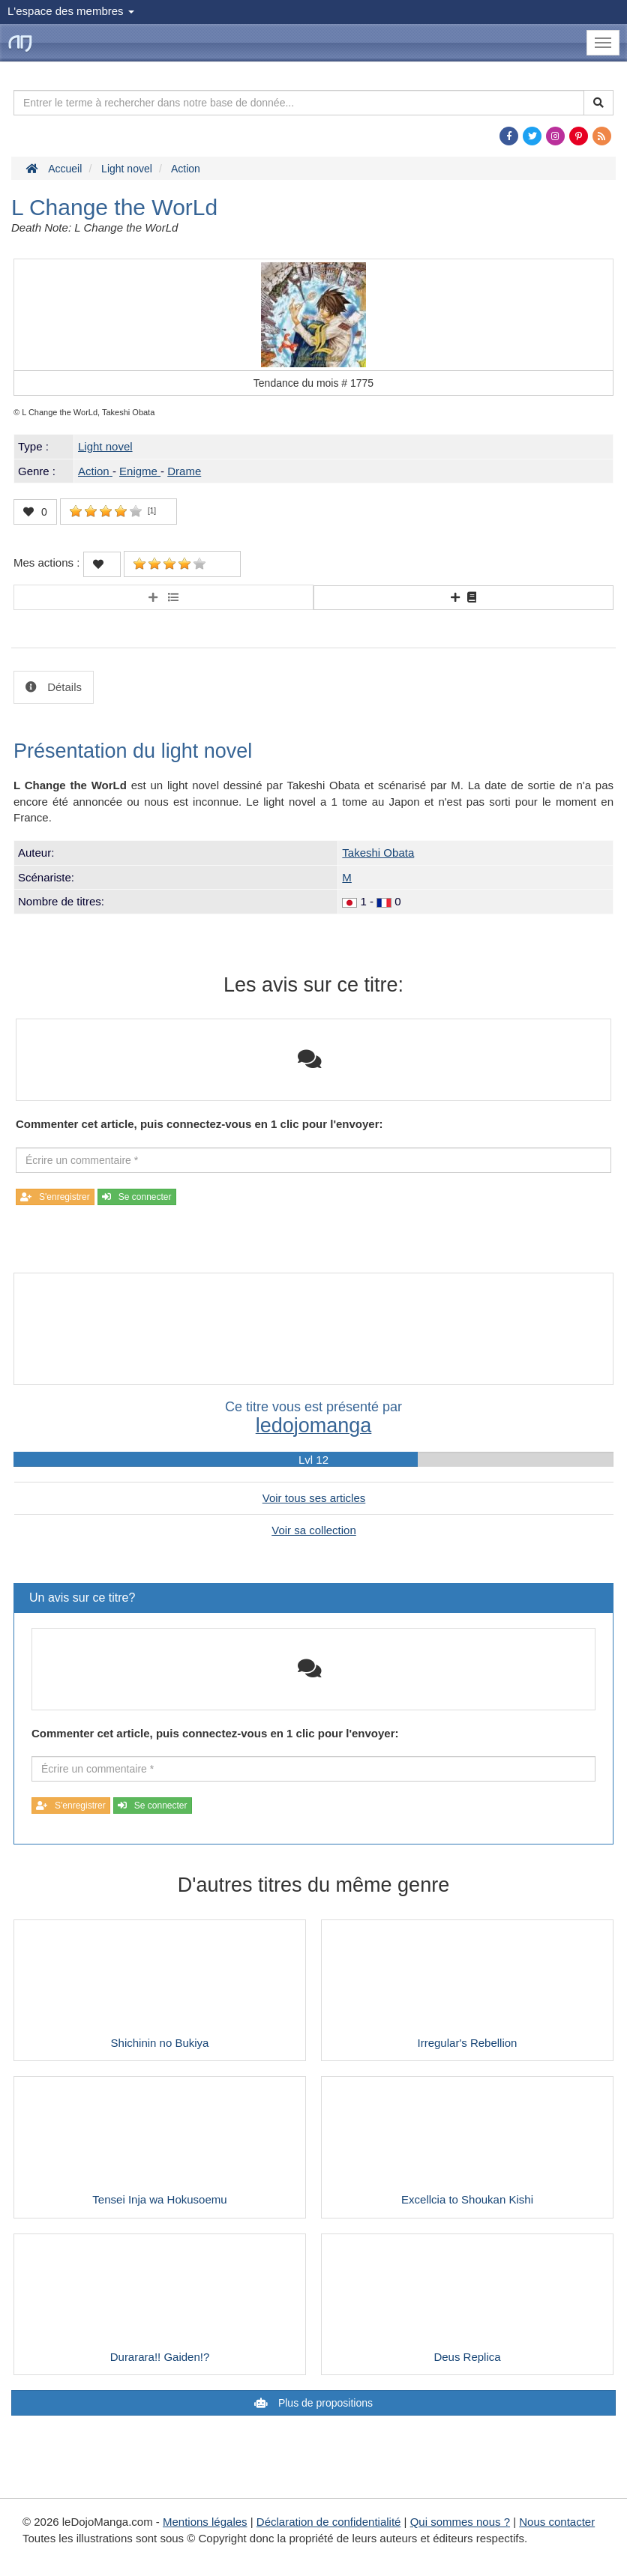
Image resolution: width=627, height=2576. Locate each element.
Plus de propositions (324, 2403)
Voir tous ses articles (314, 1497)
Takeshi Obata (378, 852)
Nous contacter (557, 2521)
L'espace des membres (71, 10)
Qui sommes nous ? (460, 2521)
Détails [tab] (63, 687)
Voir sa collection (314, 1530)
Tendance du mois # (314, 383)
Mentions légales (205, 2521)
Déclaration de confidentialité (328, 2521)
